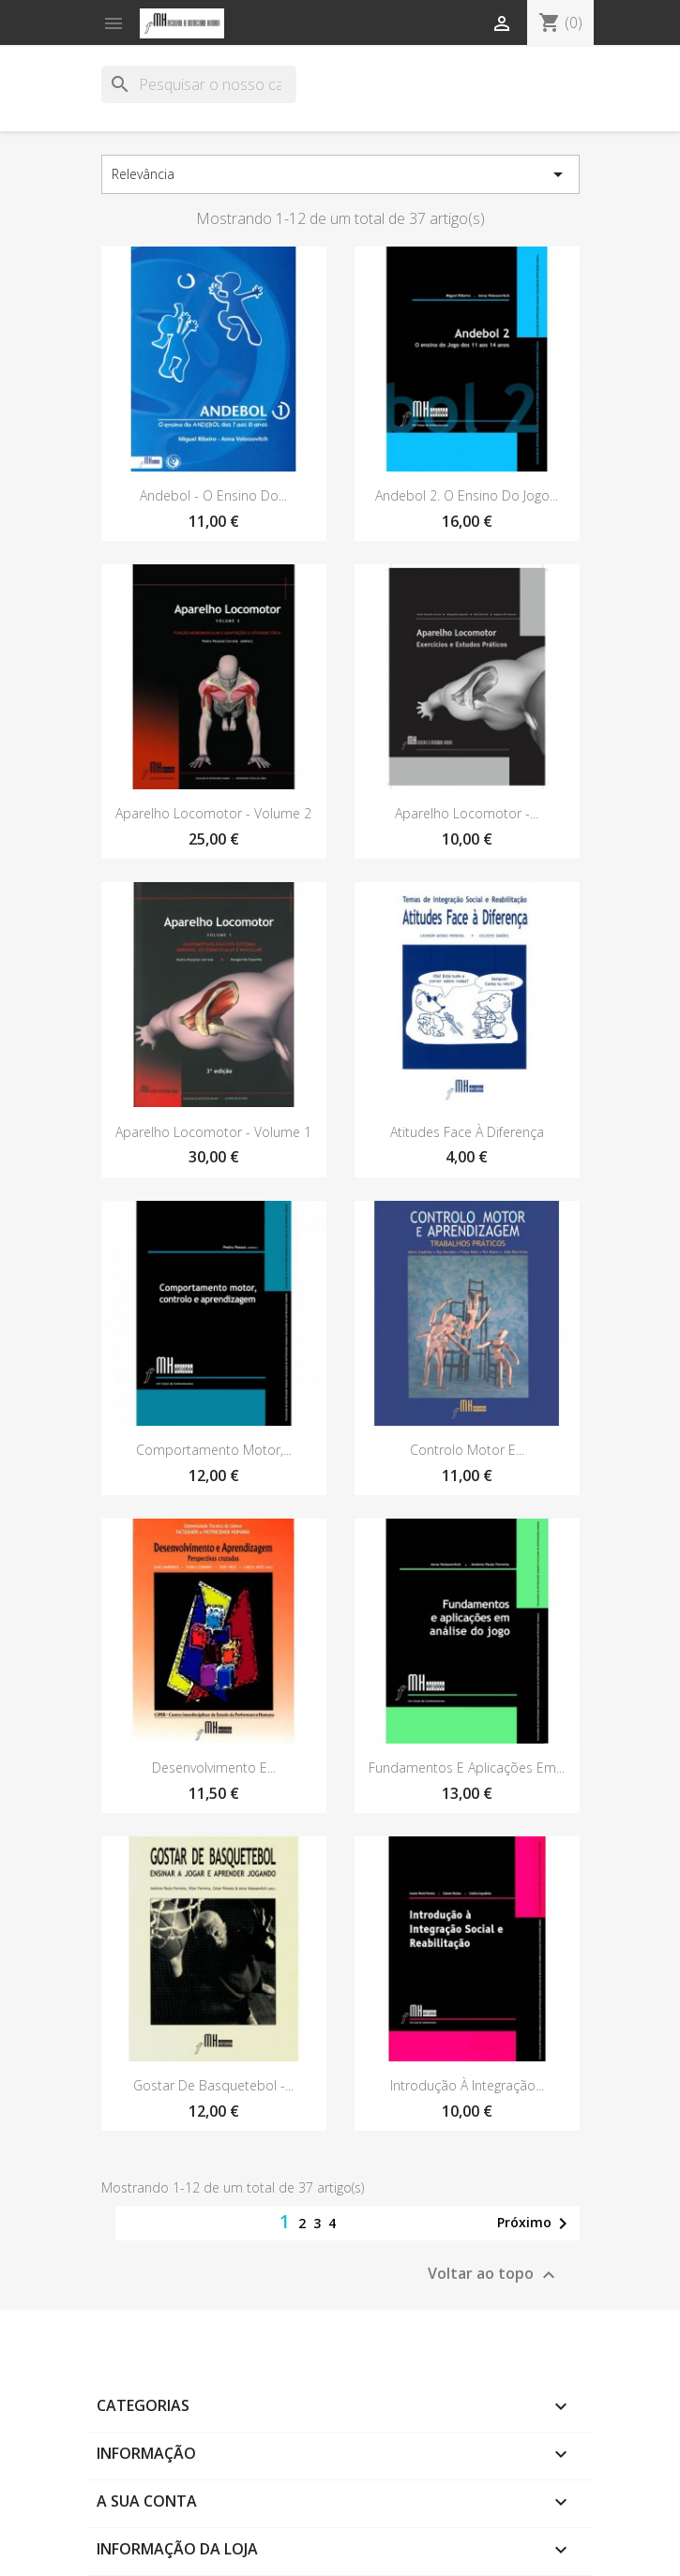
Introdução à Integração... (467, 2085)
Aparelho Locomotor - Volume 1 (213, 1132)
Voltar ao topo (494, 2274)
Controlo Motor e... (467, 1450)
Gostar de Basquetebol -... (213, 2085)
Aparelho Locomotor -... (466, 813)
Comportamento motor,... (214, 1450)
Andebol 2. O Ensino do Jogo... (466, 495)
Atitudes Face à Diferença (467, 1132)
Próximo (535, 2223)
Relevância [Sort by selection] (340, 174)
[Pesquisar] (198, 84)
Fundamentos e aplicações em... (467, 1767)
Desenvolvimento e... (214, 1767)
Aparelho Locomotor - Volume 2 (213, 813)
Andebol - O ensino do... (213, 495)
